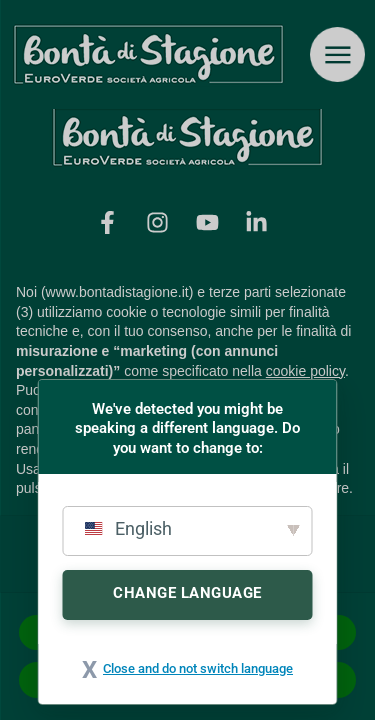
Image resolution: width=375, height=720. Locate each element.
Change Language (187, 593)
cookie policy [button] (305, 371)
